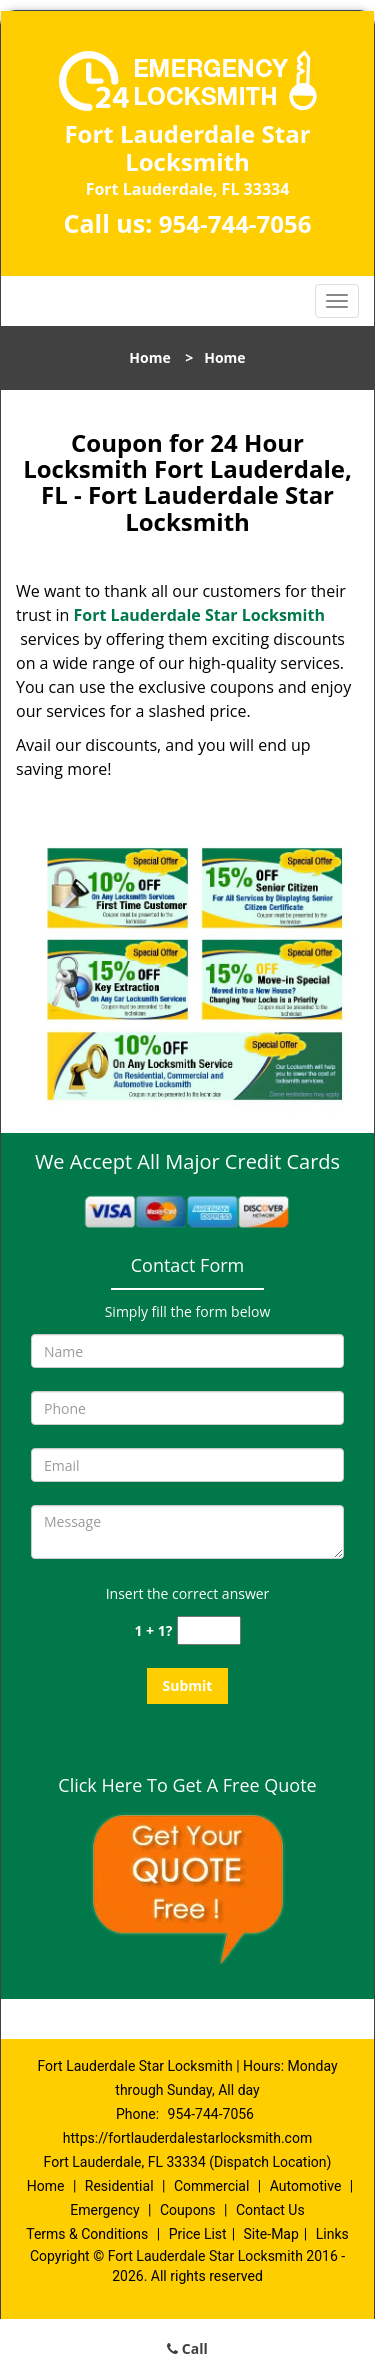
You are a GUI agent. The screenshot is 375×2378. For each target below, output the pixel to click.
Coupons (188, 2210)
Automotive (306, 2186)
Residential (119, 2186)
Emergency (104, 2210)
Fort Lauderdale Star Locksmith (199, 615)
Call (187, 2348)
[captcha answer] (209, 1630)
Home (149, 357)
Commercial (211, 2186)
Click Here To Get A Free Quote (187, 1785)
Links (332, 2234)
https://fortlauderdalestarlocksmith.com (187, 2138)
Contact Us (270, 2210)
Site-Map (271, 2234)
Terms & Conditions (87, 2234)
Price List (198, 2234)
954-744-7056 (235, 223)
